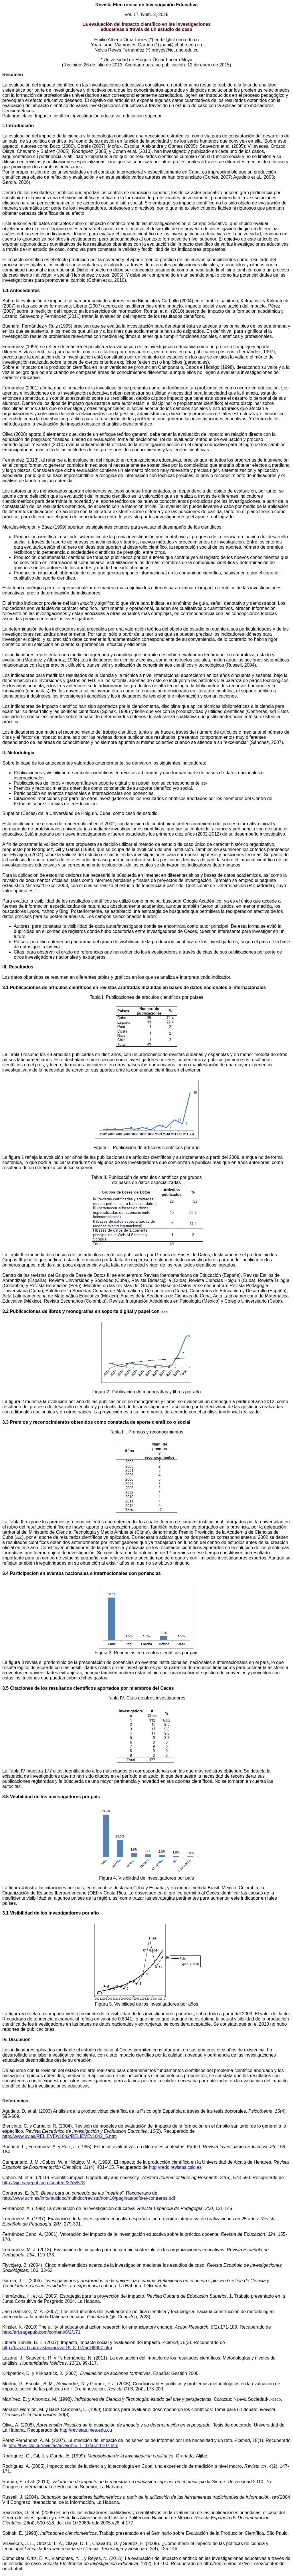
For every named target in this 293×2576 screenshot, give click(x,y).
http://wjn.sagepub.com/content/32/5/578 (43, 2182)
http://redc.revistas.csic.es (175, 2167)
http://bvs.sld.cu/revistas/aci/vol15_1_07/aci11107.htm (63, 2445)
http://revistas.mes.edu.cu (86, 2430)
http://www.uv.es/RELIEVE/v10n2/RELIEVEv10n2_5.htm (59, 2136)
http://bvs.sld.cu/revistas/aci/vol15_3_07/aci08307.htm (57, 2347)
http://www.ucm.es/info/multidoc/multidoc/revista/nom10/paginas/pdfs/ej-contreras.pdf (88, 2198)
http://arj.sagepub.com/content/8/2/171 (41, 2332)
